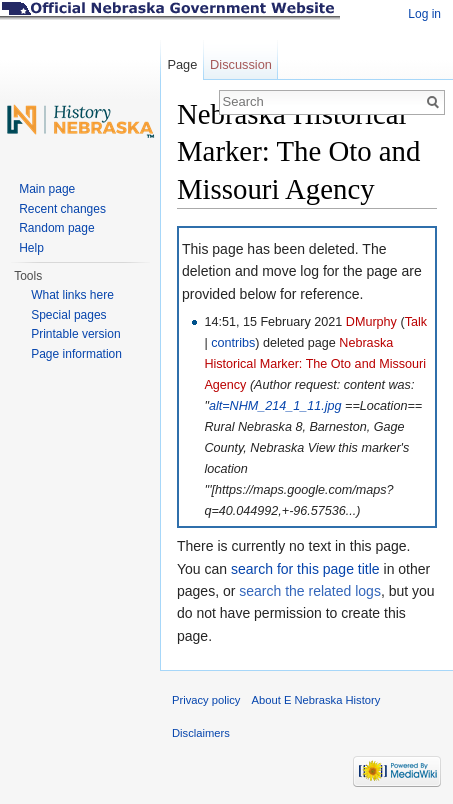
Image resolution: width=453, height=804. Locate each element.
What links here (72, 295)
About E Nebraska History (316, 700)
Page (182, 64)
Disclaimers (201, 733)
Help (31, 248)
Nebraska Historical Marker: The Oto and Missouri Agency (315, 364)
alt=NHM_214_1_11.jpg (275, 406)
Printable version (75, 334)
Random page (56, 228)
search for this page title (305, 569)
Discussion (241, 64)
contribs (233, 343)
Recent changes (62, 209)
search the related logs (310, 591)
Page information (76, 354)
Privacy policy (206, 700)
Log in (424, 14)
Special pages (68, 315)
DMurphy (371, 322)
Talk (416, 322)
